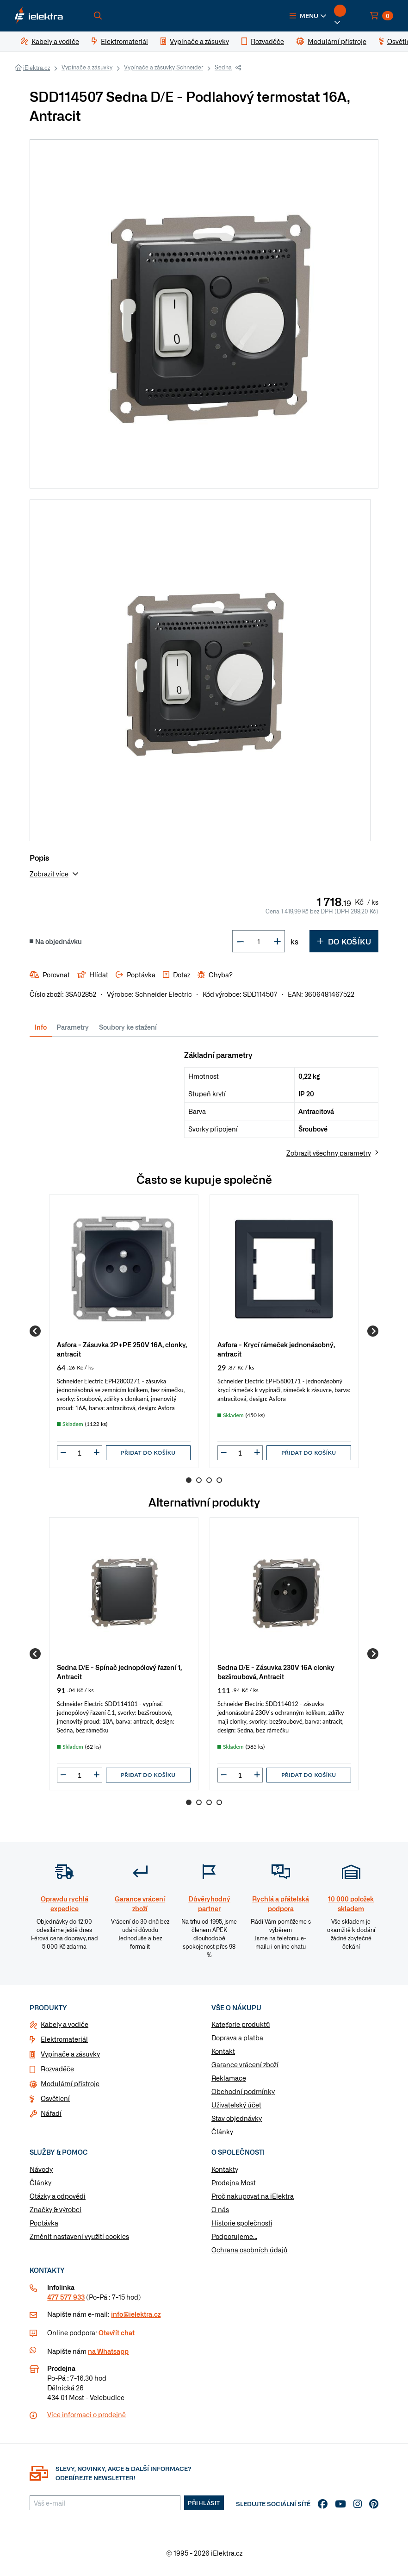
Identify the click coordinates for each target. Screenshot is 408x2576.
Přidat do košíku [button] (148, 1452)
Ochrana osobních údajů (249, 2249)
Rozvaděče (57, 2068)
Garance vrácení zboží (244, 2064)
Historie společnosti (241, 2222)
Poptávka (44, 2222)
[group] (123, 1331)
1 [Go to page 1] (189, 1480)
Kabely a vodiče (64, 2024)
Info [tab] (41, 1027)
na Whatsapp (108, 2351)
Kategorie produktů (240, 2024)
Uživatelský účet (236, 2104)
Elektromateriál (64, 2039)
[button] (308, 15)
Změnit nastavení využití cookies (79, 2236)
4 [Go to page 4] (219, 1480)
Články (222, 2131)
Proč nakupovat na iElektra (252, 2196)
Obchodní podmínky (243, 2091)
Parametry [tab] (72, 1027)
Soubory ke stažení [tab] (128, 1027)
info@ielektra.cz (136, 2314)
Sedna (223, 67)
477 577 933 (66, 2297)
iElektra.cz (36, 67)
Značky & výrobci (55, 2209)
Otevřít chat (117, 2332)
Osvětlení (55, 2098)
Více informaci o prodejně (86, 2414)
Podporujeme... (234, 2236)
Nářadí (51, 2113)
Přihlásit (204, 2503)
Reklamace (228, 2078)
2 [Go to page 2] (199, 1480)
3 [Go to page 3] (209, 1480)
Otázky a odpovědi (58, 2196)
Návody (41, 2169)
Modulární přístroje (70, 2083)
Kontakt (223, 2051)
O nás (220, 2209)
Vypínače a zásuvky (87, 67)
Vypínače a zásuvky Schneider (163, 67)
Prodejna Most (233, 2182)
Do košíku (344, 941)
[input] (79, 1452)
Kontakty (224, 2169)
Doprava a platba (237, 2037)
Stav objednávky (236, 2118)
